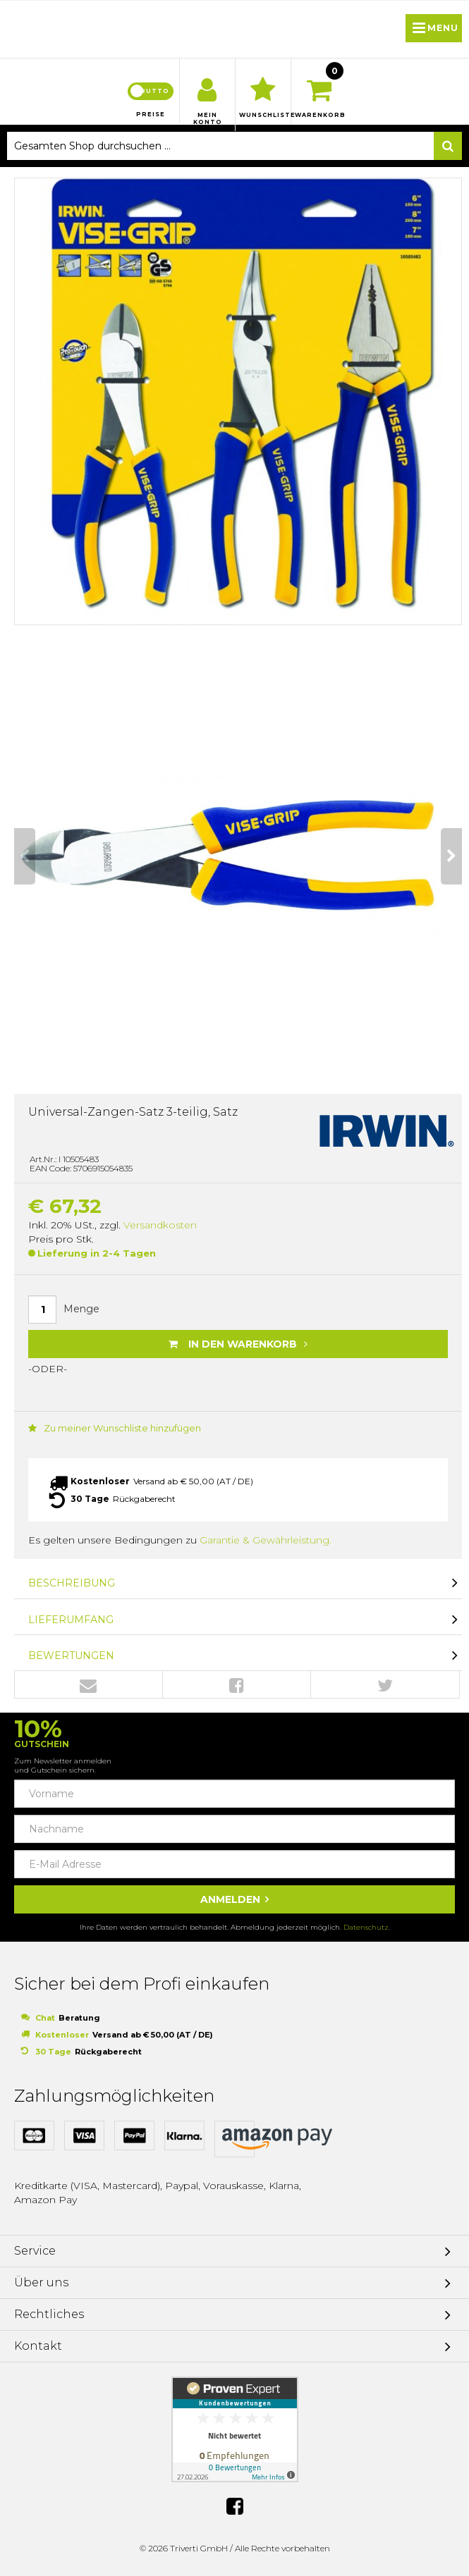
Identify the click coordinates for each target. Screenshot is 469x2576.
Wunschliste (263, 114)
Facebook (236, 1685)
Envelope (88, 1685)
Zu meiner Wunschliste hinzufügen (114, 1428)
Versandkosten (160, 1225)
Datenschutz (366, 1927)
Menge (81, 1308)
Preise (150, 114)
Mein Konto (207, 118)
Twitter (385, 1685)
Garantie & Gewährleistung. (265, 1540)
